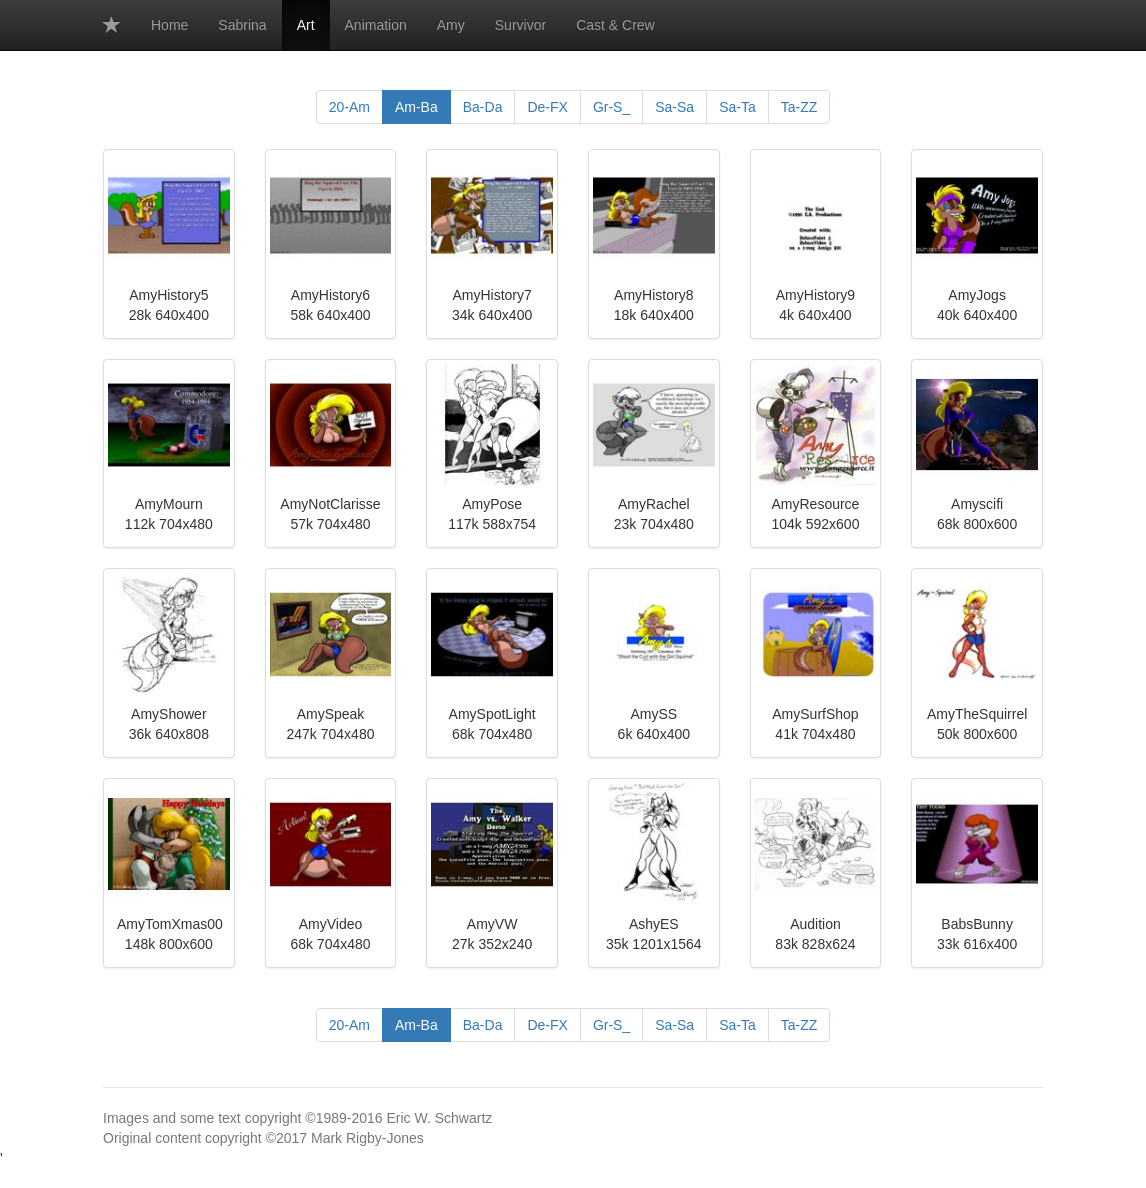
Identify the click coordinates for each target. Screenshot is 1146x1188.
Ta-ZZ (799, 107)
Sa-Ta (737, 107)
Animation (376, 25)
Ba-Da (483, 107)
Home (169, 25)
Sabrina (242, 25)
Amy (451, 25)
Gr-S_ (611, 107)
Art (306, 25)
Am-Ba (416, 107)
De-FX (547, 107)
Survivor (520, 25)
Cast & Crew (615, 25)
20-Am (349, 107)
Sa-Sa (674, 107)
